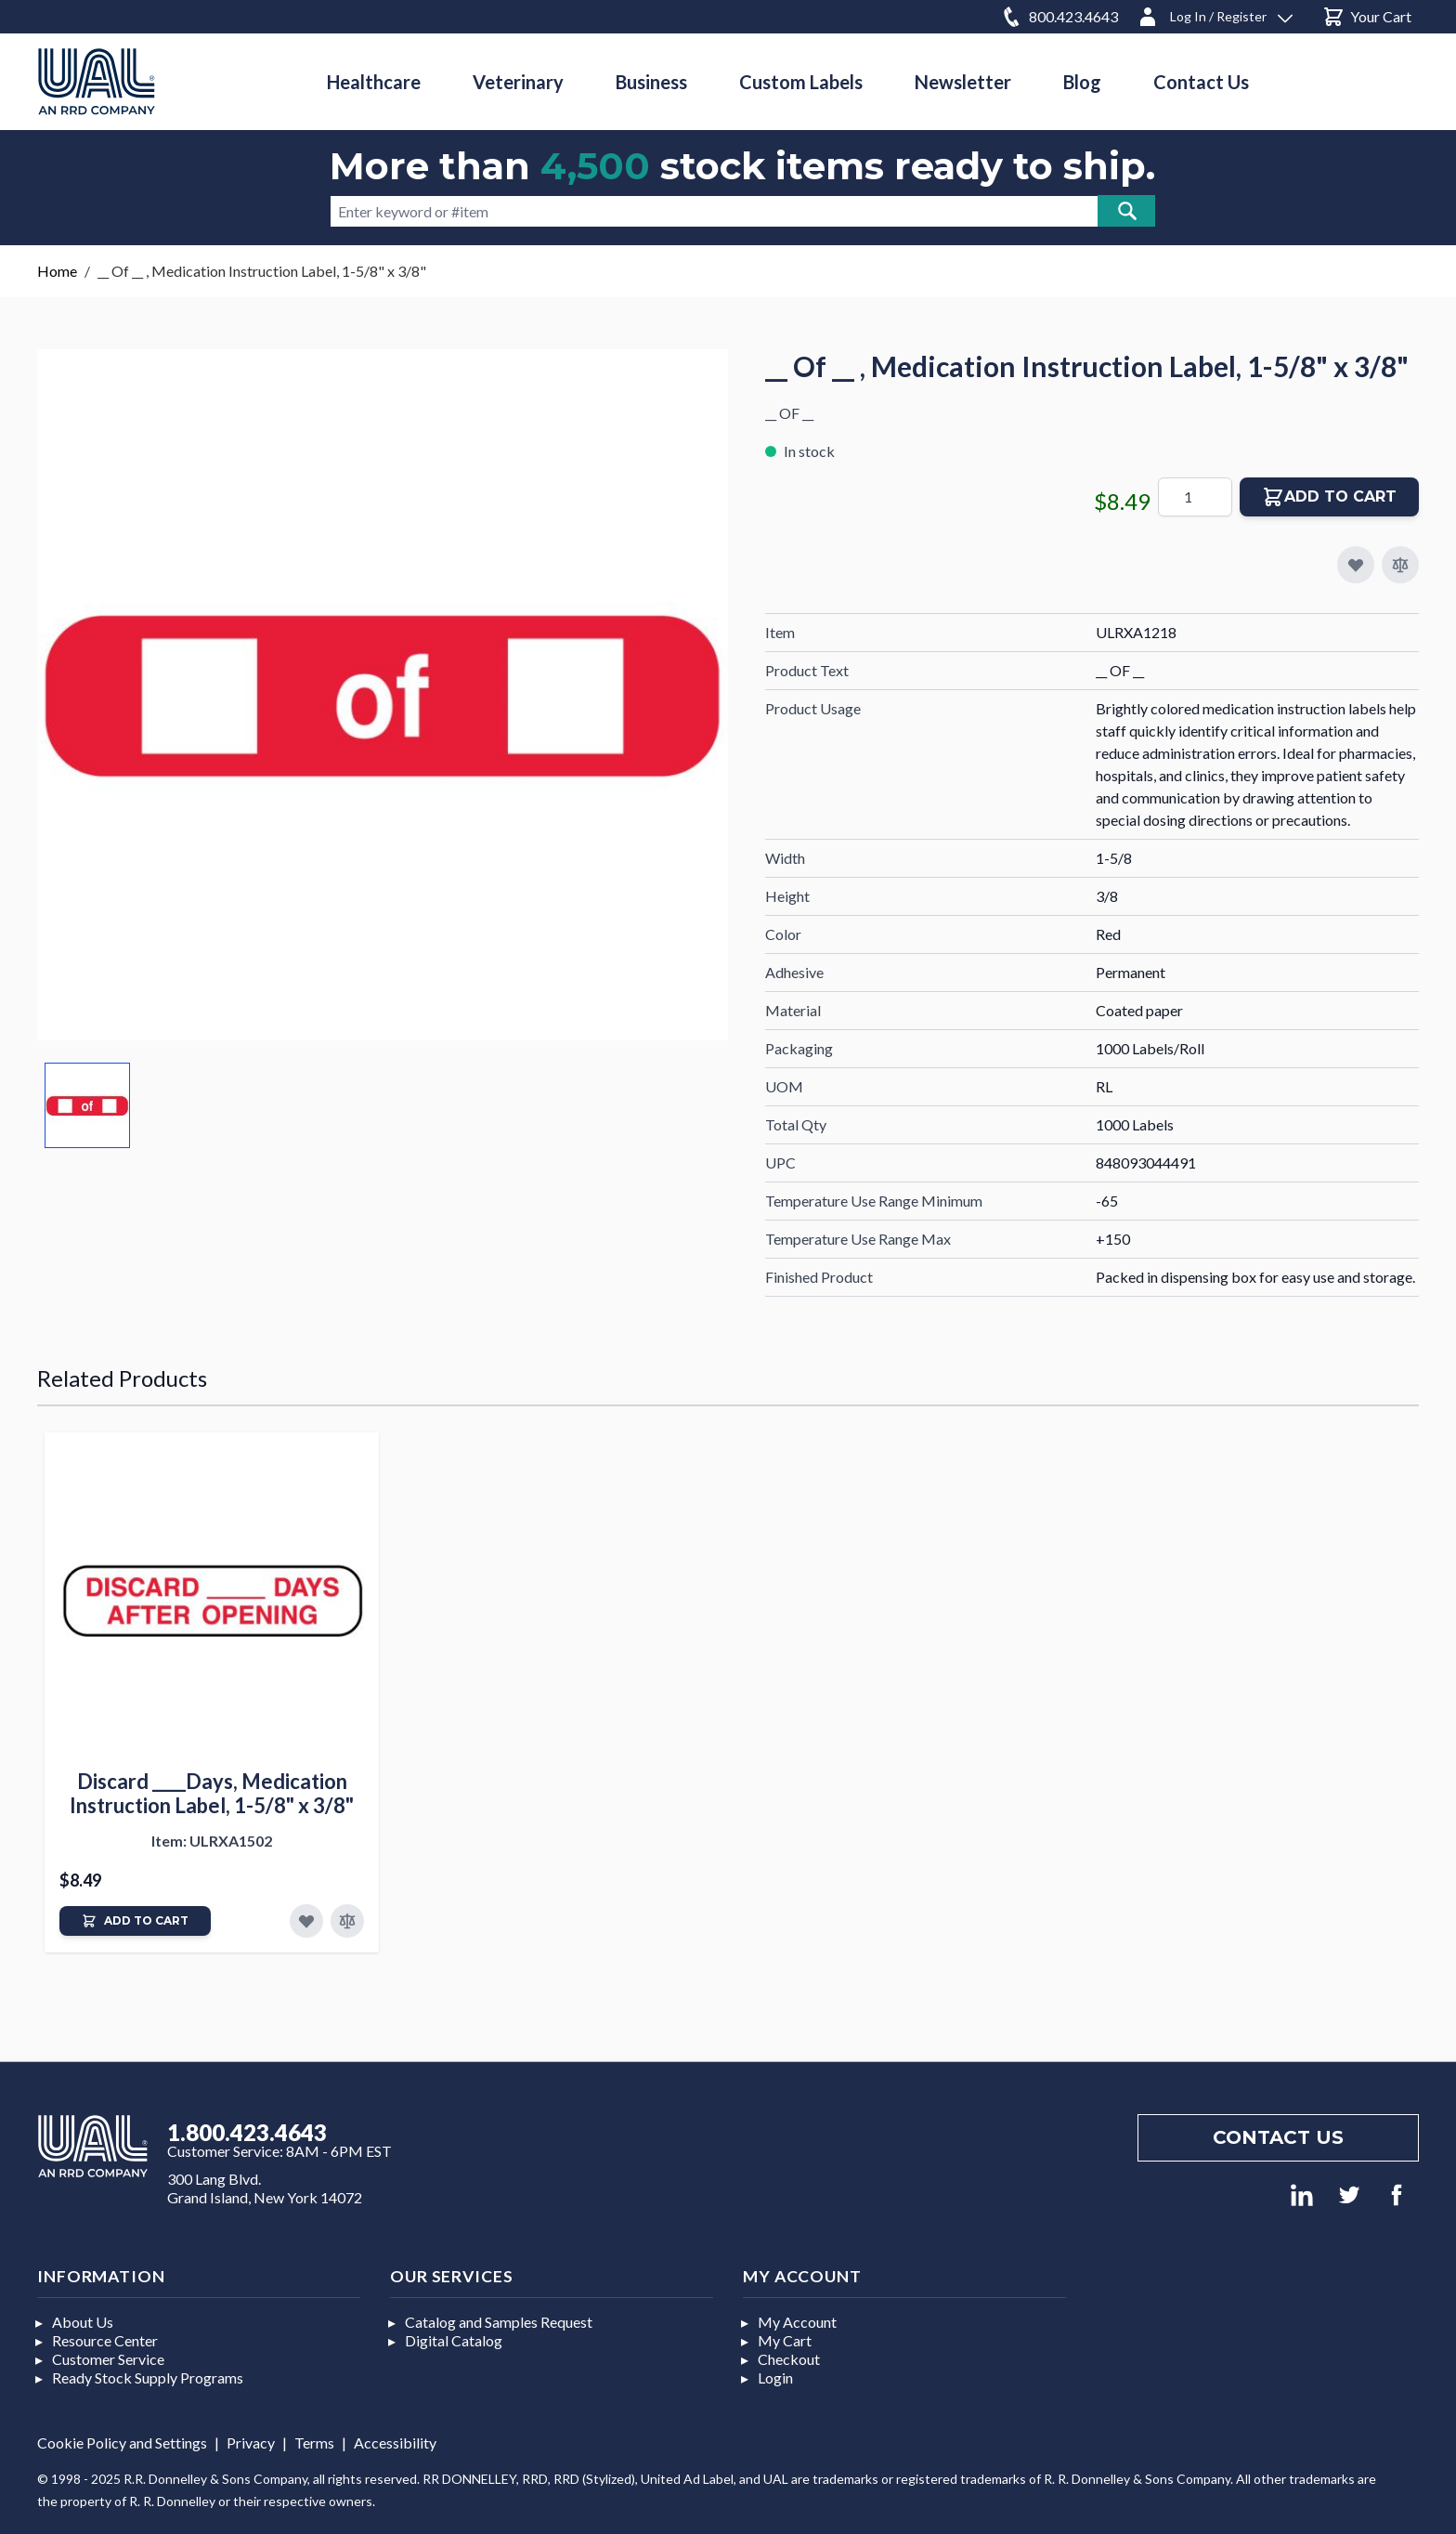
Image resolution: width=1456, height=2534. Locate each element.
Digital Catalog (453, 2340)
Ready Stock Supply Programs (147, 2377)
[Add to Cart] (135, 1921)
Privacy (251, 2442)
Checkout (789, 2359)
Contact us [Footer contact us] (1278, 2137)
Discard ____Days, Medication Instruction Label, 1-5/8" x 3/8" (212, 1793)
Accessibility (395, 2442)
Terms (314, 2442)
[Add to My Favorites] (1355, 564)
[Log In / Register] (1215, 13)
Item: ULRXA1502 (211, 1840)
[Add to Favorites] (306, 1921)
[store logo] (96, 81)
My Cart (785, 2340)
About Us (82, 2322)
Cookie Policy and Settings (122, 2442)
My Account (797, 2322)
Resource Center (105, 2340)
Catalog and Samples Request (498, 2322)
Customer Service (108, 2359)
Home (57, 271)
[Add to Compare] (1400, 564)
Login (775, 2377)
